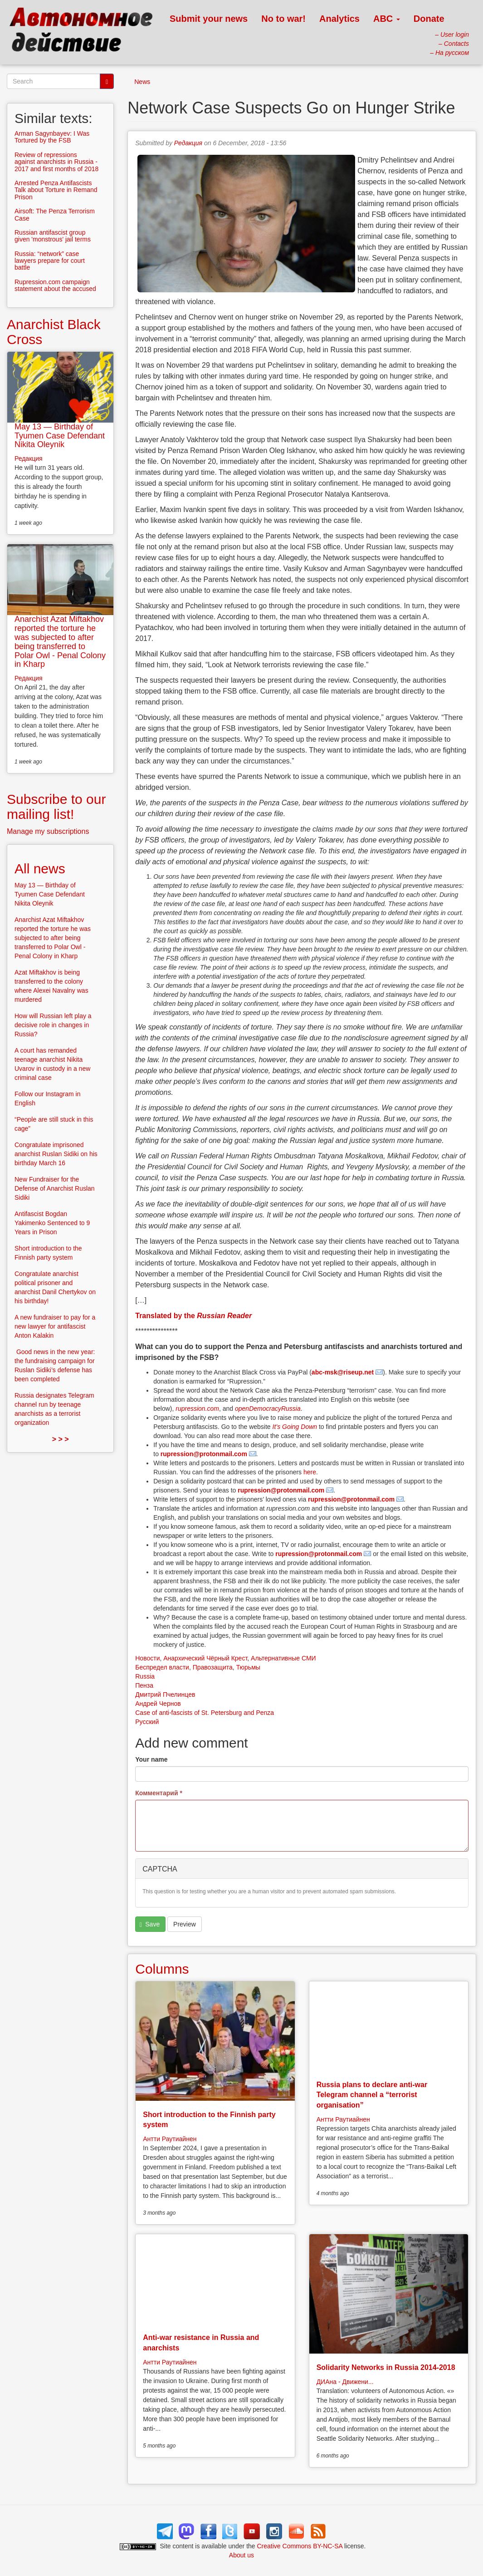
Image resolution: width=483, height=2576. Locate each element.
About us (241, 2555)
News (142, 81)
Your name (151, 1759)
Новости (147, 1658)
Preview (184, 1924)
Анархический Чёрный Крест (205, 1658)
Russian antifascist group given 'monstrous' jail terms (53, 236)
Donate (429, 19)
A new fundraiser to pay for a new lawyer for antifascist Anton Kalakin (55, 1326)
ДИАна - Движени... (345, 2381)
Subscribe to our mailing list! (56, 807)
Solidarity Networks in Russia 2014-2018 (386, 2367)
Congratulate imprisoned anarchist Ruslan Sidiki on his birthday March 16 (56, 1154)
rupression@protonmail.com (204, 1454)
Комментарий (158, 1793)
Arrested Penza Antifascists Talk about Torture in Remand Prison (56, 190)
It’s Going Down (295, 1426)
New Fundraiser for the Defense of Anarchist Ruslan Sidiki (55, 1188)
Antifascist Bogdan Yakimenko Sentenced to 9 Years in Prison (52, 1223)
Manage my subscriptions (48, 831)
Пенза (144, 1685)
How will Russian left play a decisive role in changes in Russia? (53, 1025)
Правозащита (213, 1667)
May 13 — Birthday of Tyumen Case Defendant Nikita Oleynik (60, 435)
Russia (145, 1676)
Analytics (339, 19)
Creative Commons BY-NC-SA (300, 2546)
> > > (60, 1439)
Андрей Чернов (158, 1703)
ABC (386, 19)
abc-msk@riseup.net (343, 1372)
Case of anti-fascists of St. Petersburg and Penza (204, 1712)
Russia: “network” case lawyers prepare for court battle (50, 260)
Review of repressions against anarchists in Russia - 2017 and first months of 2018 (56, 161)
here (309, 1472)
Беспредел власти (162, 1667)
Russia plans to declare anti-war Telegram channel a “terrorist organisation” (372, 2095)
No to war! (283, 19)
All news (40, 868)
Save (150, 1924)
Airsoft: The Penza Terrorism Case (55, 214)
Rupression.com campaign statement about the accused (55, 285)
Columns (162, 1968)
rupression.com (197, 1408)
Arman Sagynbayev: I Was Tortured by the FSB (52, 137)
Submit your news (209, 19)
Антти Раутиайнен (169, 2139)
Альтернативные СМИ (283, 1658)
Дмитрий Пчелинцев (165, 1694)
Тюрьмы (248, 1667)
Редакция (188, 143)
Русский (147, 1721)
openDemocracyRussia (268, 1408)
